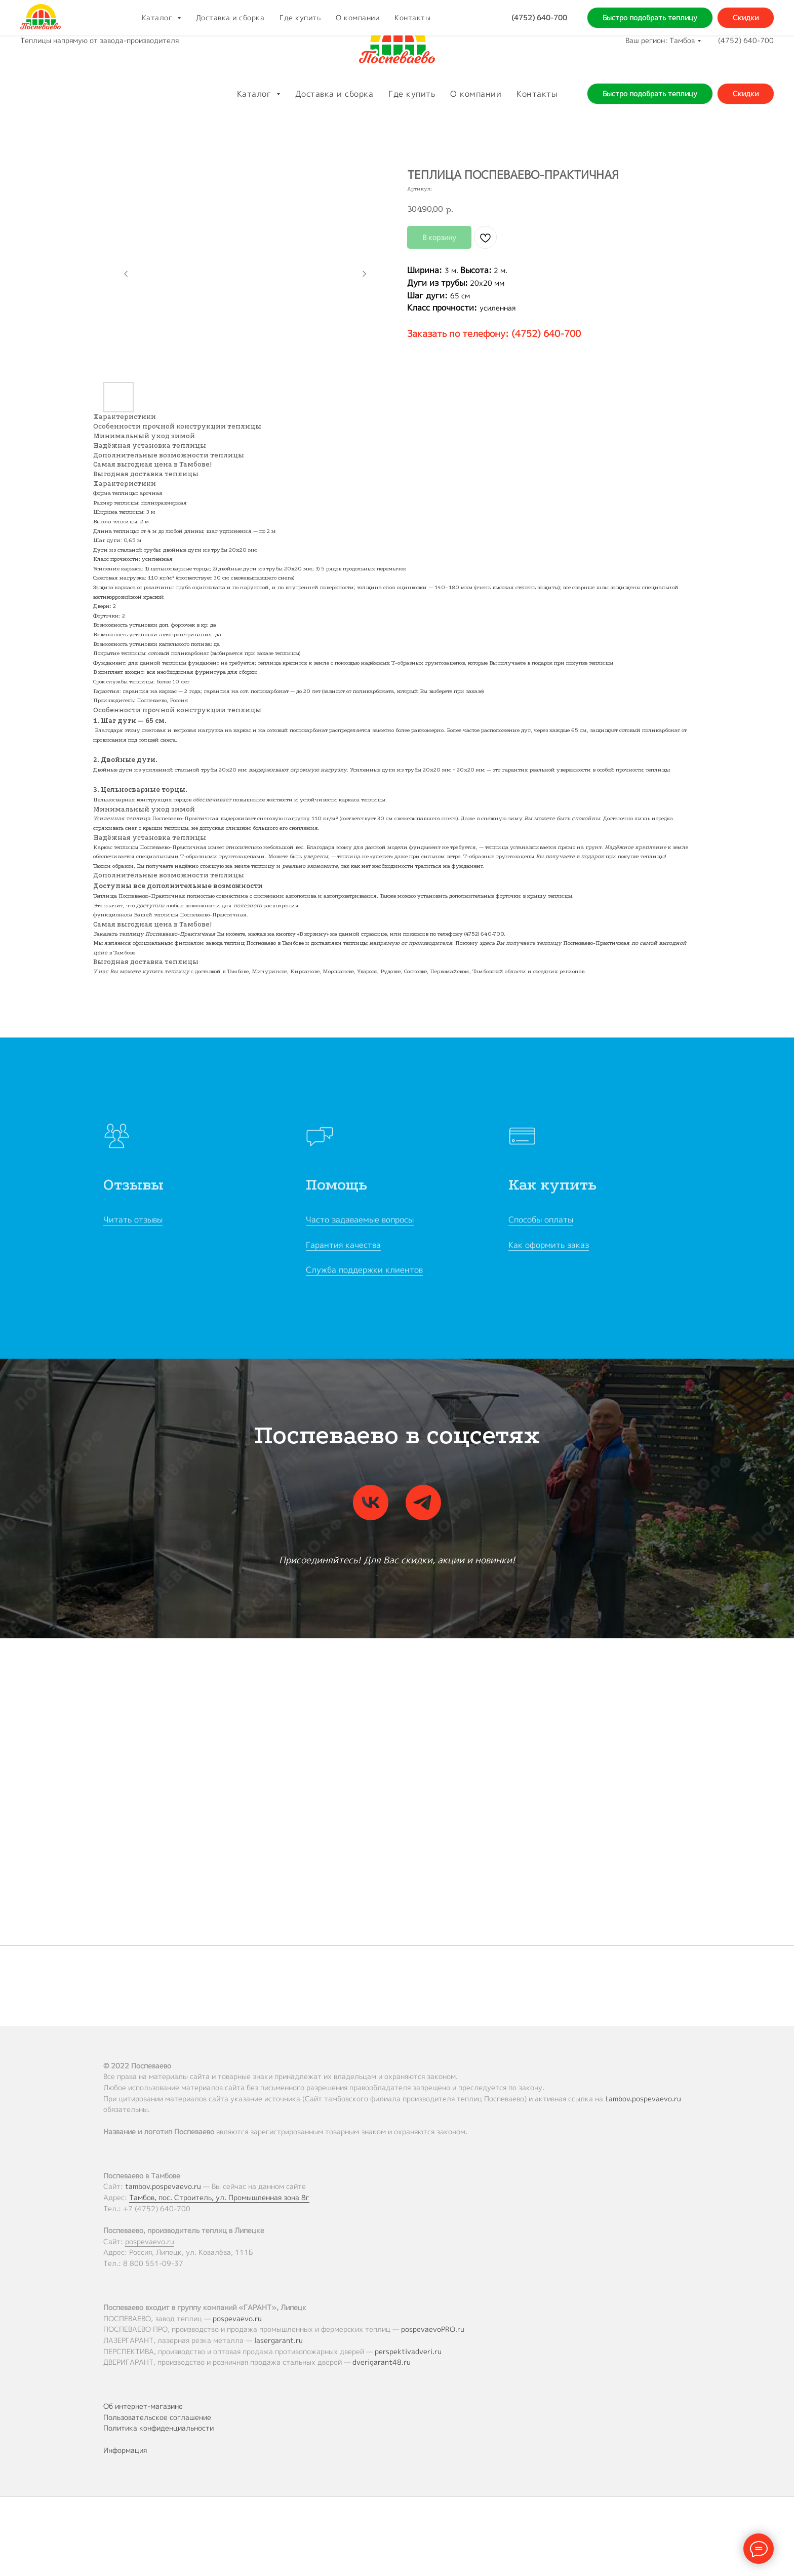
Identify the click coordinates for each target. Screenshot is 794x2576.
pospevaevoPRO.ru (432, 2329)
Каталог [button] (255, 93)
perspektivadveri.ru (408, 2351)
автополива (301, 896)
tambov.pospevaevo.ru (643, 2098)
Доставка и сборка (334, 93)
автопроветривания (350, 896)
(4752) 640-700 (746, 40)
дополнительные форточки (485, 896)
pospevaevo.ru (149, 2241)
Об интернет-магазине (143, 2406)
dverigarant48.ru (381, 2362)
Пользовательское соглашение (157, 2417)
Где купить (411, 93)
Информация (125, 2450)
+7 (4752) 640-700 (156, 2208)
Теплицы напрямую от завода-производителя (99, 40)
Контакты (537, 93)
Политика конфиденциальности (158, 2428)
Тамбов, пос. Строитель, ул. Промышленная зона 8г (219, 2197)
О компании (475, 93)
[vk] (370, 1502)
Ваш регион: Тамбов (660, 40)
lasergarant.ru (278, 2340)
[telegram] (423, 1502)
